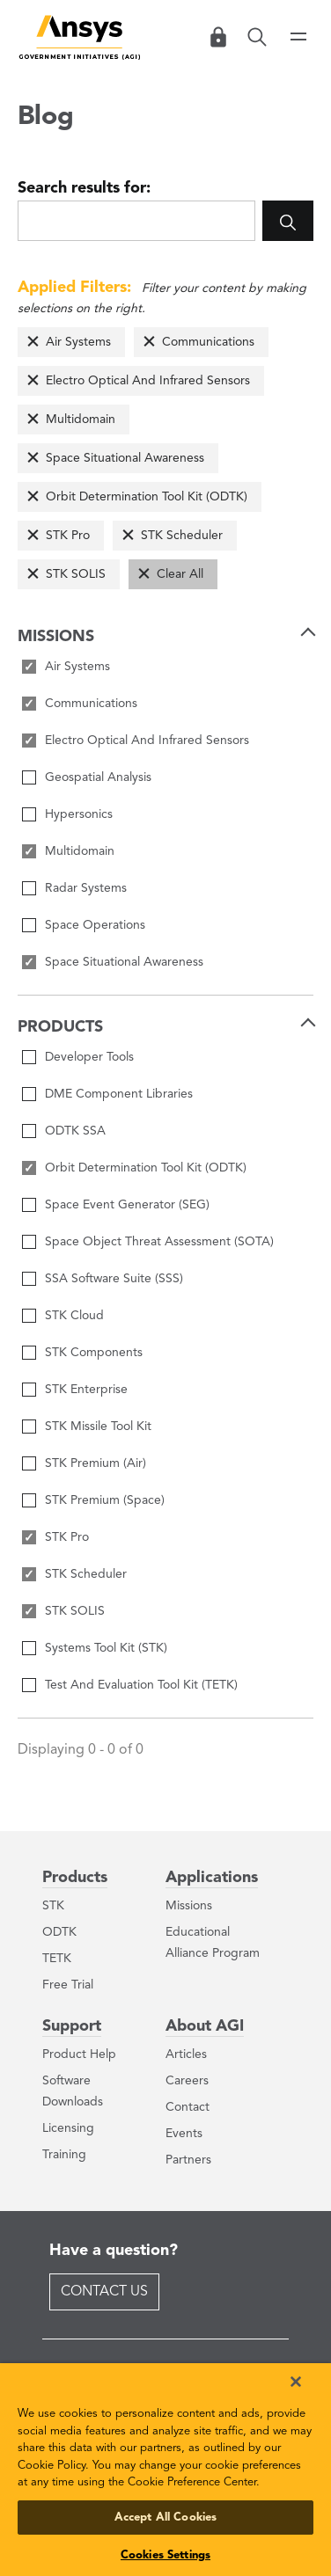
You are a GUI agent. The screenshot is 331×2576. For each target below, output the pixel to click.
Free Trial (67, 1985)
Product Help (79, 2054)
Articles (186, 2054)
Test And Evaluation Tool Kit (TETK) (141, 1685)
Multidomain (80, 419)
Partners (188, 2160)
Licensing (68, 2128)
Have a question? (113, 2251)
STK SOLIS (76, 574)
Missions (189, 1906)
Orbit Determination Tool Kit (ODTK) (146, 497)
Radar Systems (86, 888)
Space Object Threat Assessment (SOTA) (159, 1242)
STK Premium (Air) (95, 1463)
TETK (56, 1958)
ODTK (59, 1932)
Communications (208, 342)
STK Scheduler (182, 535)
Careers (187, 2081)
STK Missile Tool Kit (98, 1426)
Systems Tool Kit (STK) (106, 1648)
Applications (212, 1878)
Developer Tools (89, 1057)
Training (64, 2155)
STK (53, 1906)
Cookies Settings (165, 2555)
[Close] (296, 2381)
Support (71, 2026)
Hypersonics (79, 814)
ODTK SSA (75, 1131)
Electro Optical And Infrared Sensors (148, 381)
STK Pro (68, 535)
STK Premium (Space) (105, 1500)
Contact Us (104, 2292)
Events (184, 2133)
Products (74, 1878)
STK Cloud (74, 1316)
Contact (188, 2107)
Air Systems (78, 342)
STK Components (94, 1352)
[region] (165, 2469)
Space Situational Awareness (125, 458)
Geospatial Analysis (98, 777)
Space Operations (95, 925)
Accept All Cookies (165, 2517)
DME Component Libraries (119, 1094)
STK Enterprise (86, 1389)
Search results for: (84, 188)
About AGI (205, 2026)
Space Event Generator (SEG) (127, 1205)
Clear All (180, 574)
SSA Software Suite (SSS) (114, 1279)
